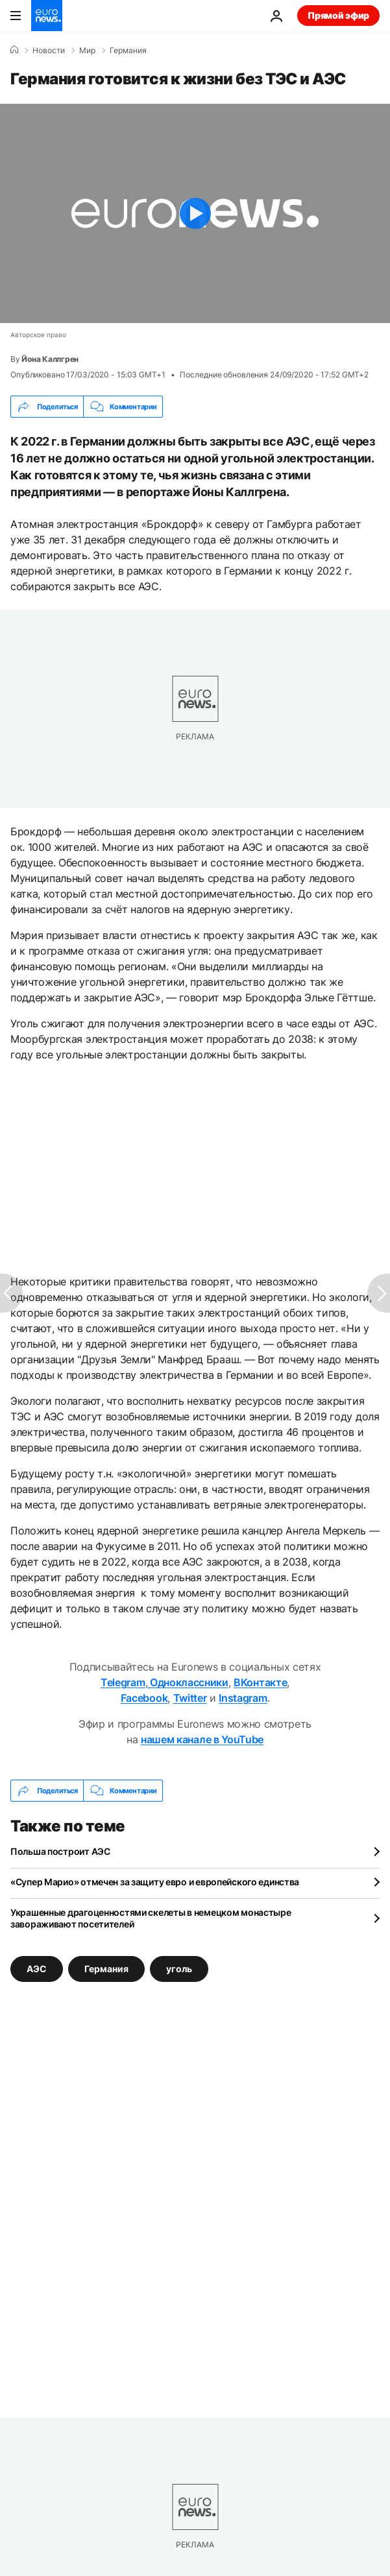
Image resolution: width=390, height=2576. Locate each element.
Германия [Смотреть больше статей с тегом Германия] (106, 1968)
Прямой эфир (338, 15)
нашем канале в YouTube (202, 1739)
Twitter (190, 1697)
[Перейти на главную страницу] (46, 15)
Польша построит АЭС (60, 1851)
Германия (128, 50)
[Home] (14, 49)
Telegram (123, 1682)
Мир (87, 50)
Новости (48, 50)
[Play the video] (195, 213)
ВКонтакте (260, 1682)
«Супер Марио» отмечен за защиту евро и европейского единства (154, 1881)
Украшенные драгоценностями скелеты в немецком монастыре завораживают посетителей (150, 1918)
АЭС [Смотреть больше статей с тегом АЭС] (37, 1968)
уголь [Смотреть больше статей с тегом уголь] (179, 1968)
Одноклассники (187, 1682)
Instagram (243, 1697)
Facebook (144, 1697)
